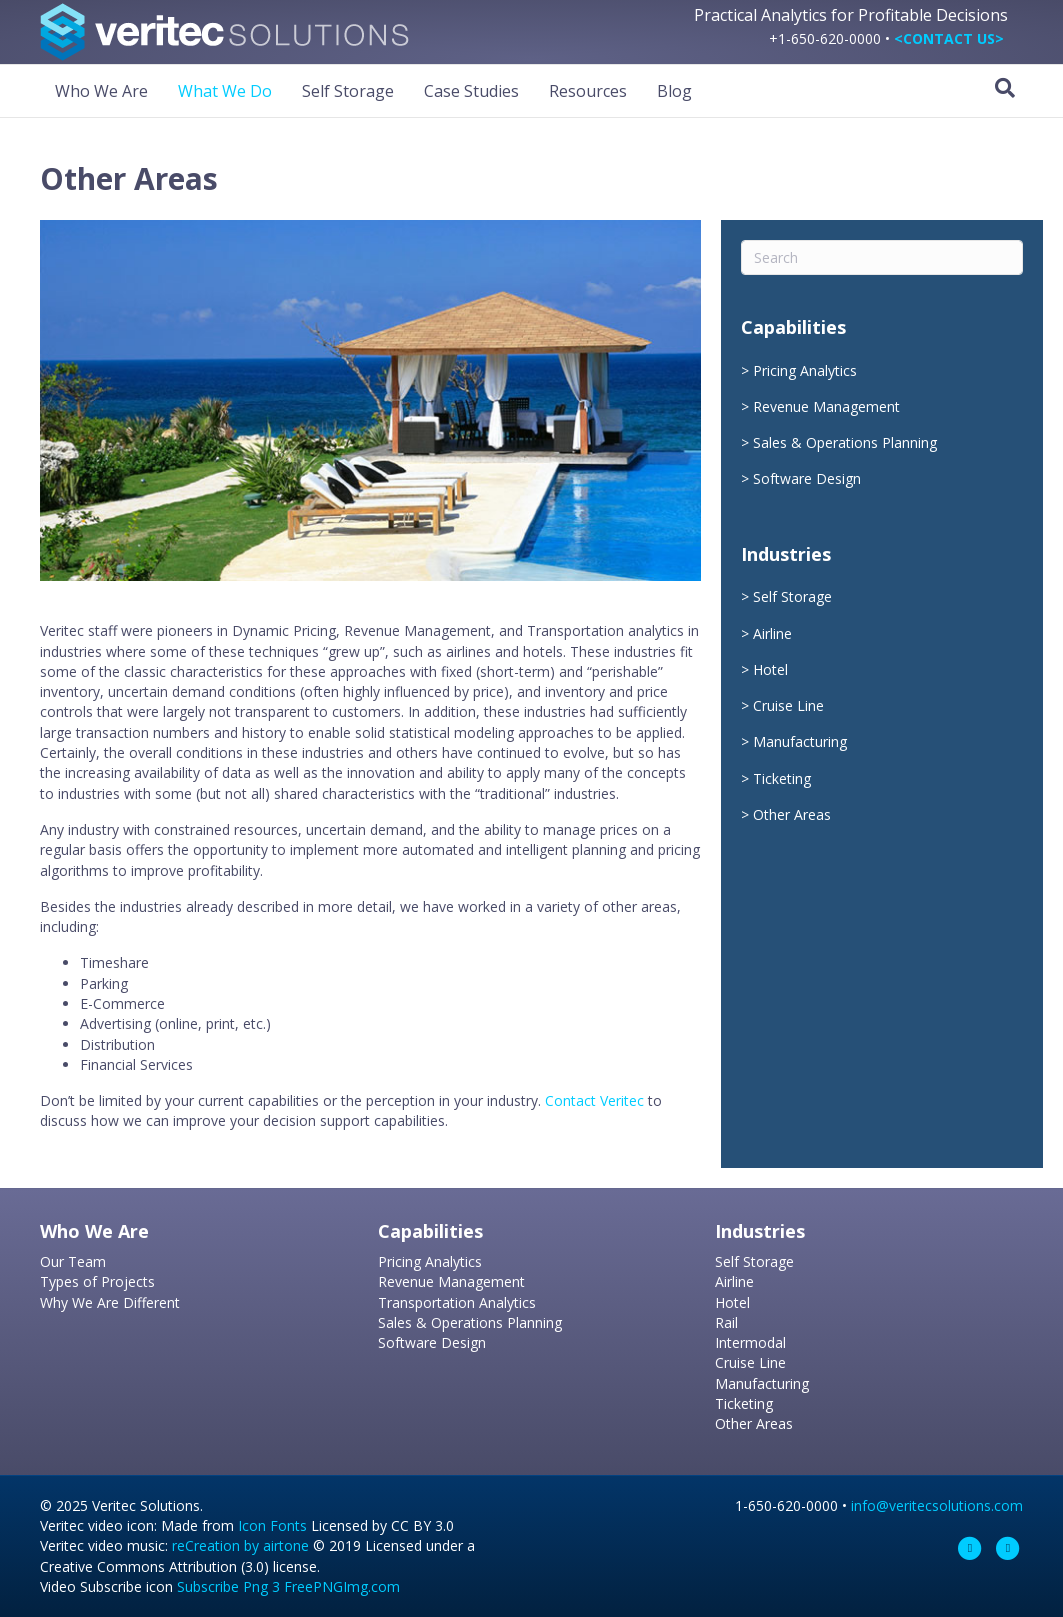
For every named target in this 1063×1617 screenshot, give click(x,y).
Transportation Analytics (457, 1302)
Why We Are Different (110, 1302)
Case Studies (471, 91)
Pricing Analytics (805, 370)
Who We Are (101, 91)
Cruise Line (788, 705)
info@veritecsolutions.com (937, 1505)
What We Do (225, 91)
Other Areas (792, 814)
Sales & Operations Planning (845, 442)
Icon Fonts (272, 1525)
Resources (588, 91)
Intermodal (750, 1342)
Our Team (73, 1261)
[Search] (1005, 88)
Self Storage (348, 91)
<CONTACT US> (949, 38)
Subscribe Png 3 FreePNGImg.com (288, 1586)
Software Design (807, 478)
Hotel (770, 669)
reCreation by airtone (240, 1545)
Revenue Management (826, 406)
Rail (726, 1322)
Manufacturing (800, 741)
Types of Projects (97, 1281)
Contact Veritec (594, 1100)
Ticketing (782, 778)
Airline (772, 633)
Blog (674, 91)
